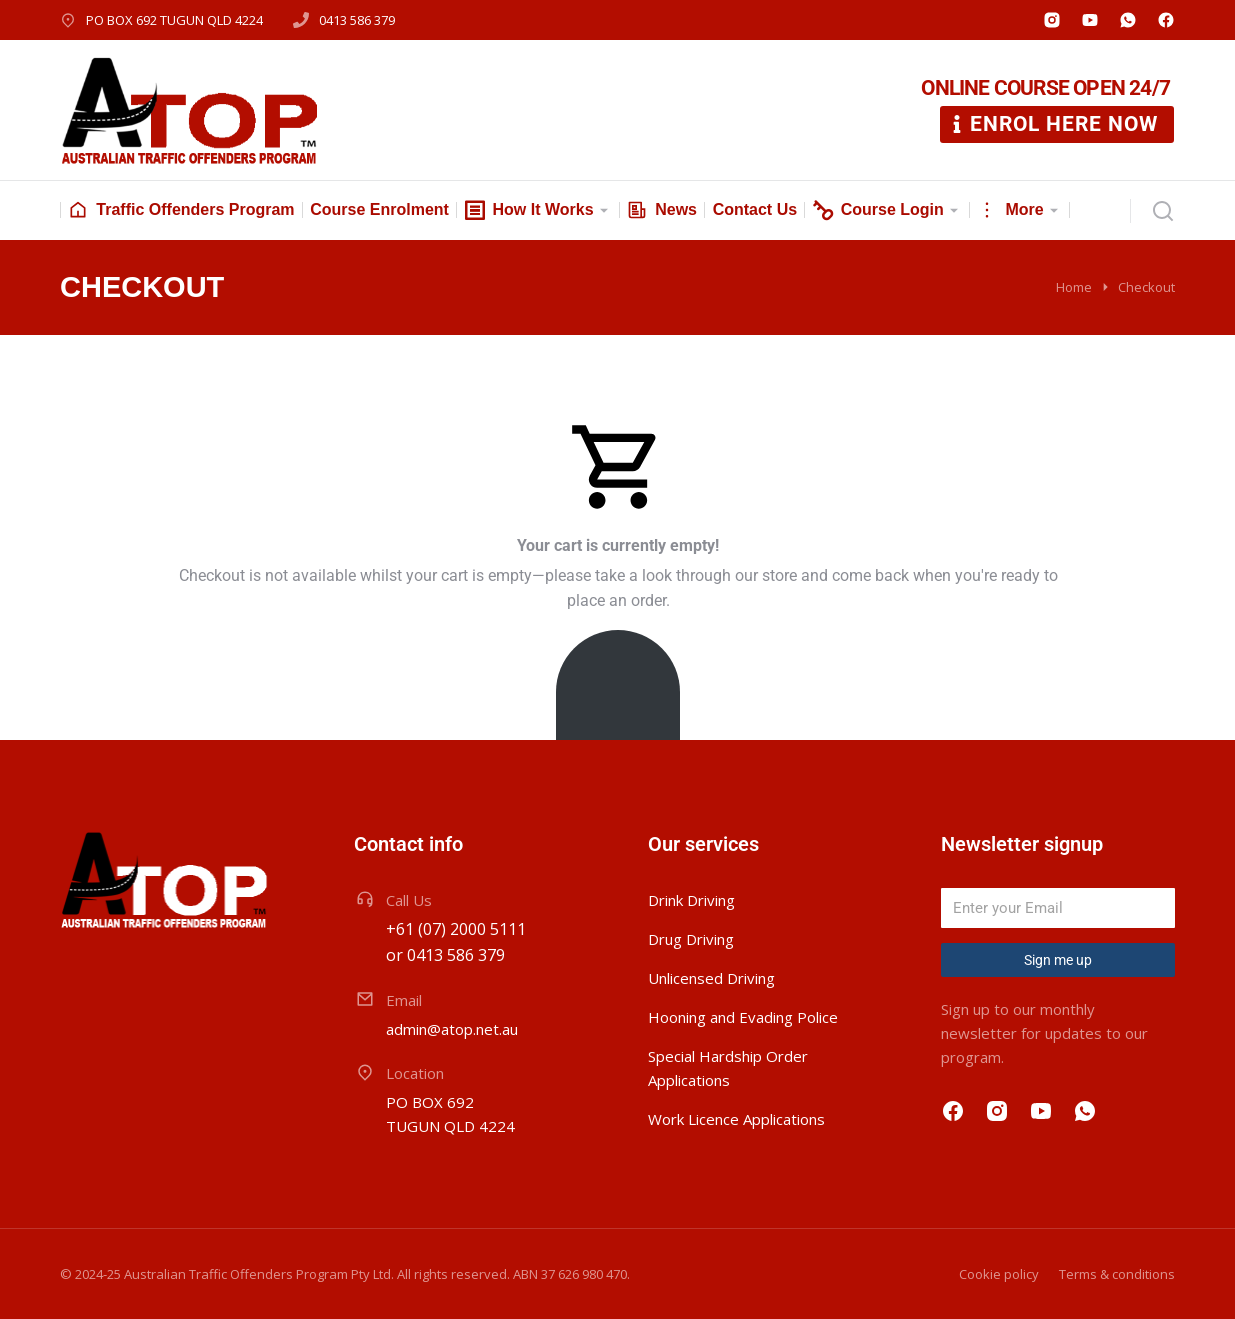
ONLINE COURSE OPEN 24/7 (1045, 88)
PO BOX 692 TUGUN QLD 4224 (174, 20)
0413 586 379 (357, 20)
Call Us (409, 900)
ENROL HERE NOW (1053, 124)
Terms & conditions (1117, 1274)
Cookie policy (999, 1274)
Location (415, 1073)
